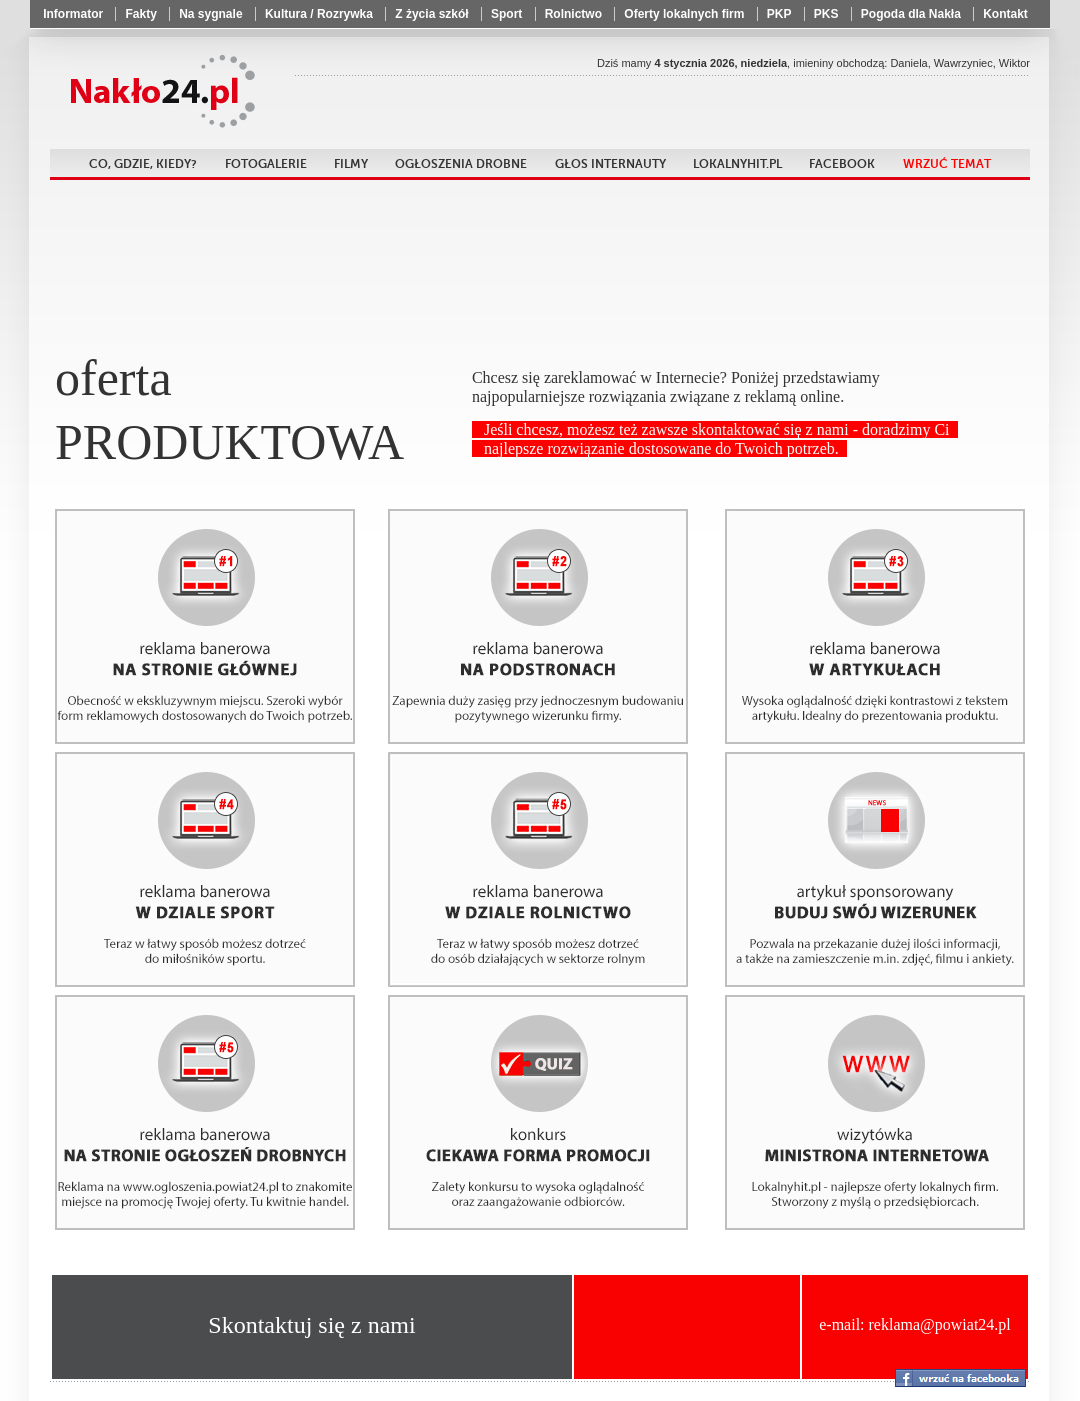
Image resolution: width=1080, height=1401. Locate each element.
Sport (506, 14)
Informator (73, 14)
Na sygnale (210, 14)
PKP (779, 14)
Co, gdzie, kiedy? (143, 164)
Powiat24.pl (160, 91)
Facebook (842, 164)
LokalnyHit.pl (737, 164)
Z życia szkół (431, 14)
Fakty (140, 14)
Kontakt (1005, 14)
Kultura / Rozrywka (319, 14)
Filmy (351, 164)
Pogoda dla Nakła (911, 14)
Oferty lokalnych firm (684, 14)
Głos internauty (610, 164)
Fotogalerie (266, 164)
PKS (826, 14)
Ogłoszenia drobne (461, 164)
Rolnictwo (573, 14)
